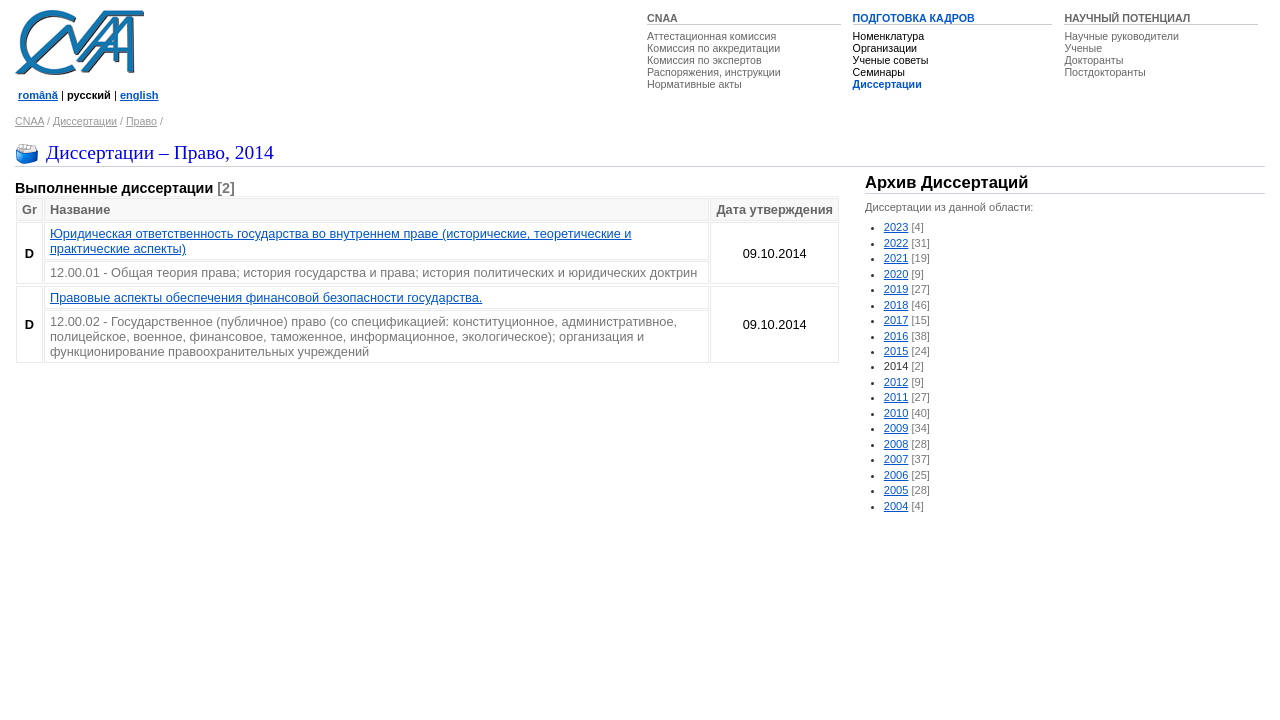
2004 (896, 506)
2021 (896, 258)
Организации (885, 48)
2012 (896, 382)
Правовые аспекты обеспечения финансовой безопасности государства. (266, 297)
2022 (896, 243)
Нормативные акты (694, 84)
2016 (896, 336)
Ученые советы (891, 60)
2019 (896, 289)
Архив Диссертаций (946, 182)
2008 (896, 444)
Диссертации (887, 84)
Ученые (1083, 48)
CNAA (662, 18)
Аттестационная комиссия (711, 36)
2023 (896, 227)
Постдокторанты (1104, 72)
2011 (896, 397)
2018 (896, 305)
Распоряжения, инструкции (714, 72)
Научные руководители (1121, 36)
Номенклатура (889, 36)
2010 (896, 413)
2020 (896, 274)
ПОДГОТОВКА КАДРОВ (914, 18)
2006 (896, 475)
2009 (896, 428)
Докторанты (1093, 60)
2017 (896, 320)
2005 (896, 490)
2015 (896, 351)
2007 (896, 459)
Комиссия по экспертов (704, 60)
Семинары (879, 72)
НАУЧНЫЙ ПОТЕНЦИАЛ (1127, 18)
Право (141, 121)
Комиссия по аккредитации (713, 48)
